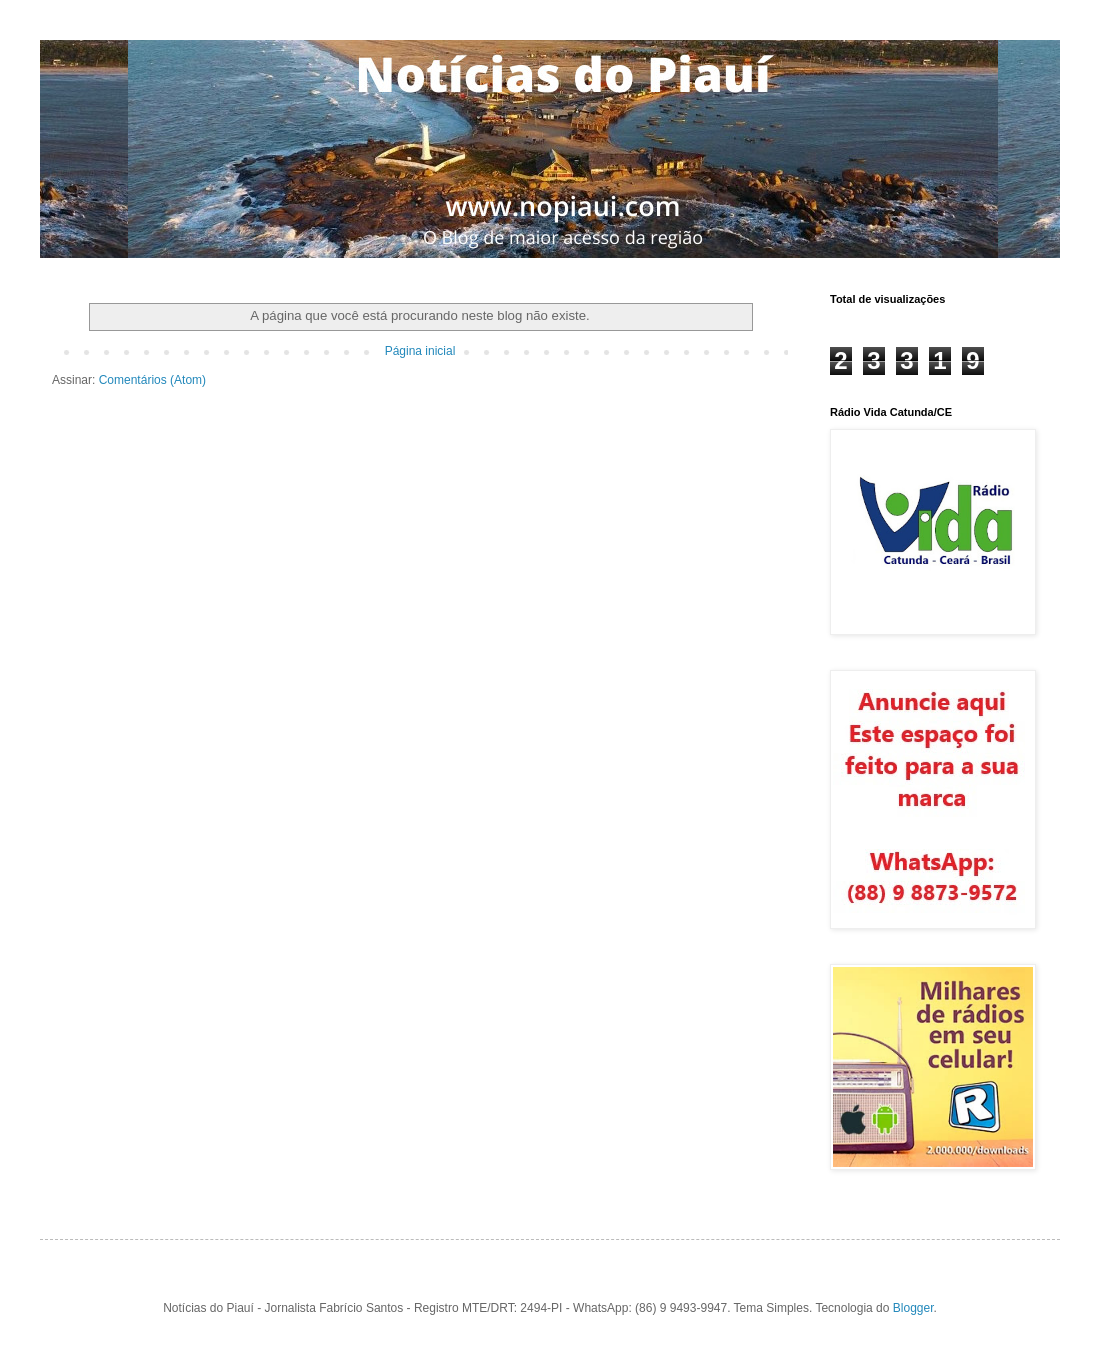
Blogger (913, 1308)
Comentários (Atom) (152, 380)
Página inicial (420, 351)
